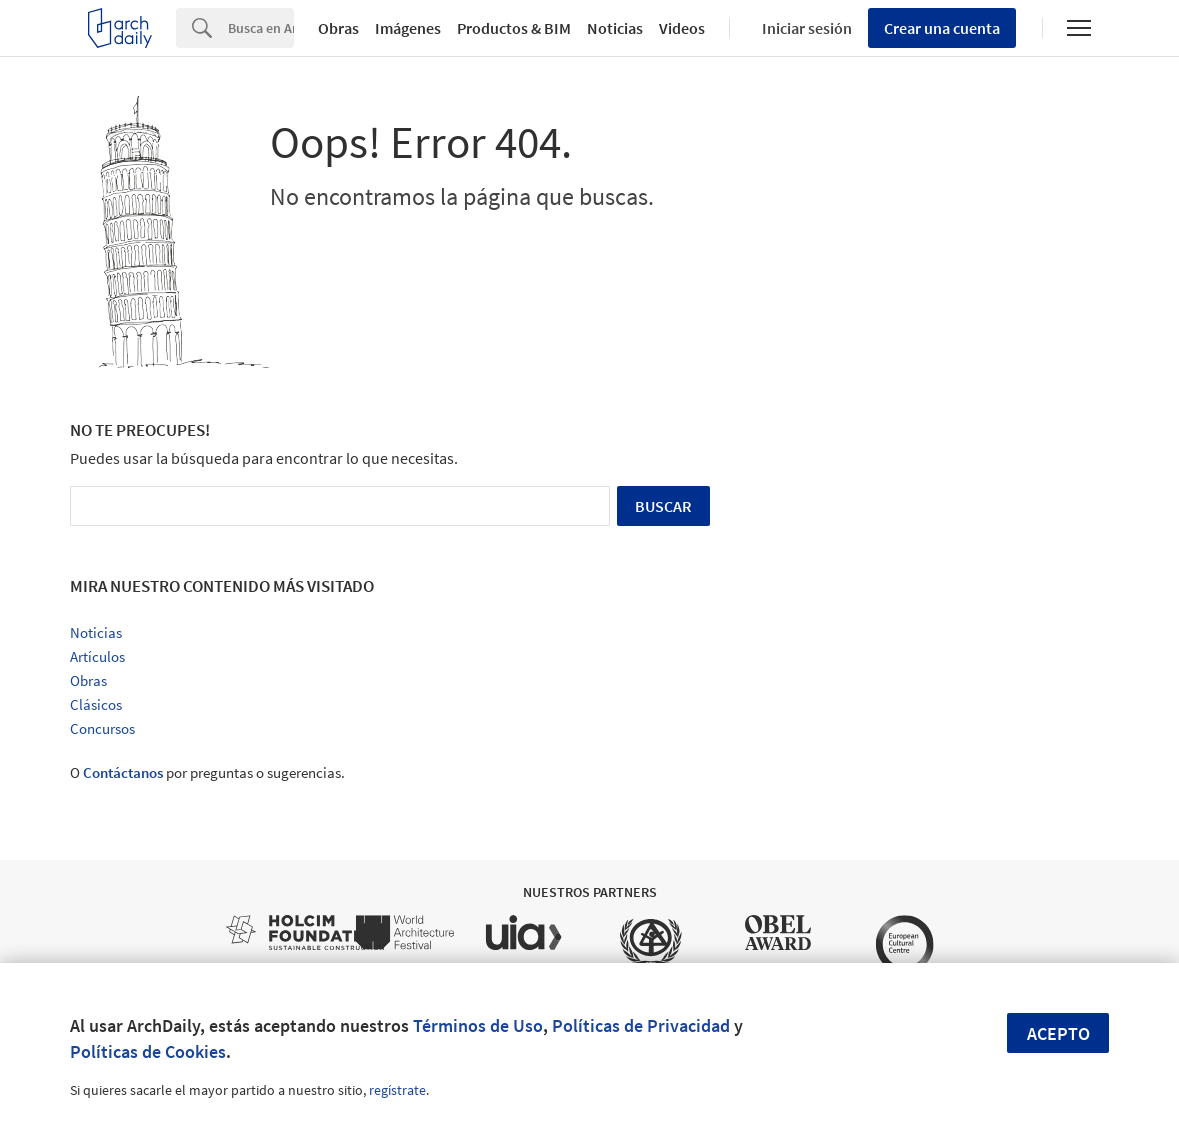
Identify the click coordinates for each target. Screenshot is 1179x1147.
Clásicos (96, 704)
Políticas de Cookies (148, 1051)
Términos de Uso (478, 1025)
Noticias (615, 28)
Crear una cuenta (942, 28)
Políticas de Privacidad (641, 1025)
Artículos (97, 656)
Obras (338, 28)
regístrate (397, 1090)
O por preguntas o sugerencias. (207, 772)
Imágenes (408, 28)
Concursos (102, 728)
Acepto (1058, 1033)
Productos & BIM (514, 28)
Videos (682, 28)
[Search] (261, 28)
